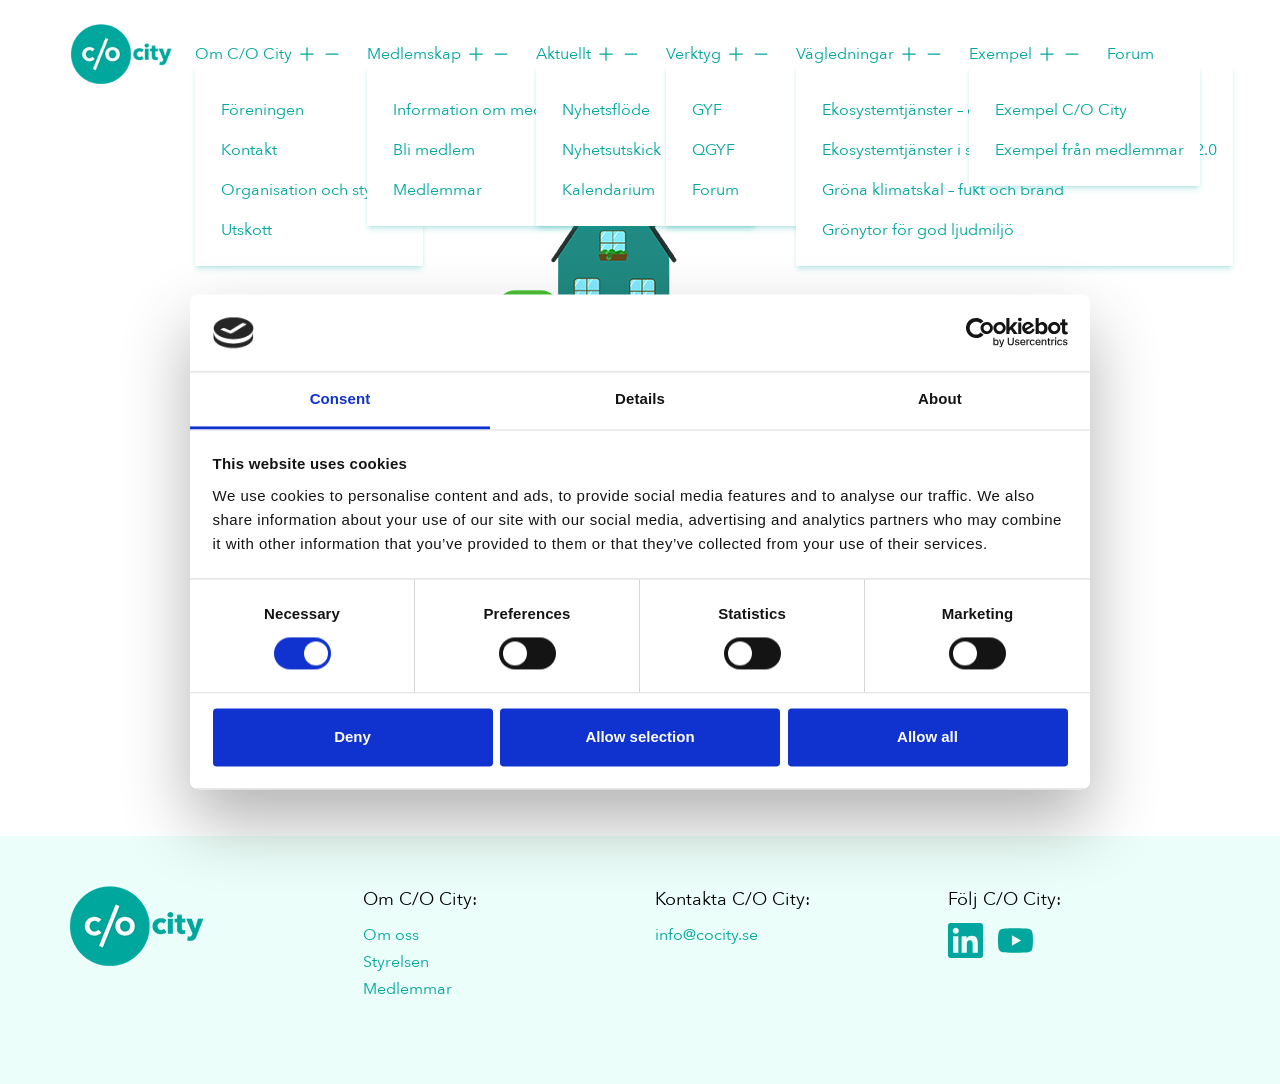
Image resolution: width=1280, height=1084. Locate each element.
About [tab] (940, 398)
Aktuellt (588, 54)
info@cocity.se (706, 935)
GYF (707, 110)
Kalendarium (608, 190)
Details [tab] (640, 398)
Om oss (391, 935)
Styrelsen (396, 962)
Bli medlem (434, 150)
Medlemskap (439, 54)
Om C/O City (268, 54)
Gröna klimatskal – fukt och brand (943, 190)
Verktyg (718, 54)
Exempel (1025, 54)
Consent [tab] (340, 398)
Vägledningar (870, 54)
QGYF (713, 150)
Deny (352, 736)
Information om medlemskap (498, 110)
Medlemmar (437, 190)
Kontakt (249, 150)
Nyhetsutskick (611, 150)
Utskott (246, 230)
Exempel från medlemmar (1089, 150)
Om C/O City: (420, 899)
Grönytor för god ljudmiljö (918, 230)
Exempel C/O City (1061, 110)
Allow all (927, 736)
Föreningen (262, 110)
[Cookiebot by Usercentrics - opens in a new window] (980, 333)
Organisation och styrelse (314, 190)
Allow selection (639, 736)
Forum (715, 190)
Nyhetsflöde (606, 110)
